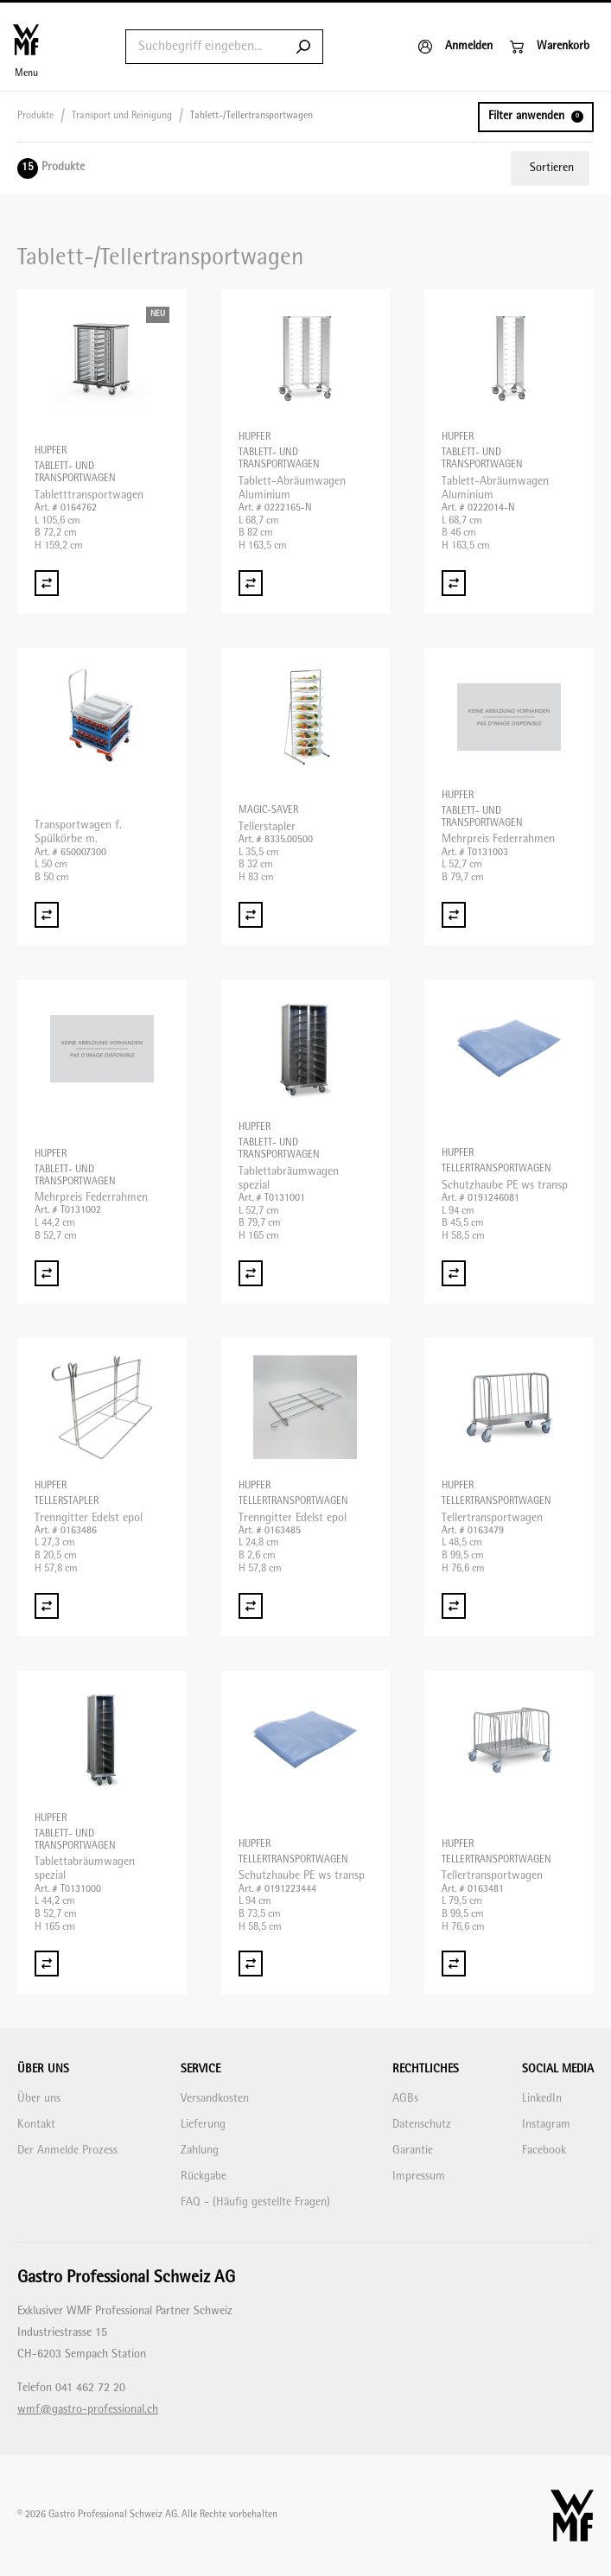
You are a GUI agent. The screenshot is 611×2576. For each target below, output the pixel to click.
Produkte (35, 116)
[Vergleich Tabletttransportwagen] (47, 583)
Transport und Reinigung (122, 116)
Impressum (418, 2176)
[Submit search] (303, 46)
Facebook (544, 2150)
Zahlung (200, 2150)
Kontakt (36, 2124)
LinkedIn (542, 2098)
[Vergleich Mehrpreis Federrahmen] (454, 915)
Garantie (412, 2150)
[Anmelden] (455, 46)
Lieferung (203, 2124)
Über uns (38, 2098)
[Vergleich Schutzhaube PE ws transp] (454, 1273)
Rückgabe (203, 2176)
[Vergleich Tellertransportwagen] (454, 1606)
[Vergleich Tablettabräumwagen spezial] (251, 1273)
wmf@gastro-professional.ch (87, 2409)
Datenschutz (421, 2124)
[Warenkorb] (549, 46)
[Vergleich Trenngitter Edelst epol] (47, 1606)
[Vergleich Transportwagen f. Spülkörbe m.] (47, 915)
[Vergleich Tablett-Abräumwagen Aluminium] (251, 583)
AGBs (405, 2098)
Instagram (546, 2124)
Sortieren (552, 168)
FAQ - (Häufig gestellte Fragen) (255, 2202)
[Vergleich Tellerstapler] (251, 915)
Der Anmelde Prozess (67, 2150)
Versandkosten (215, 2098)
